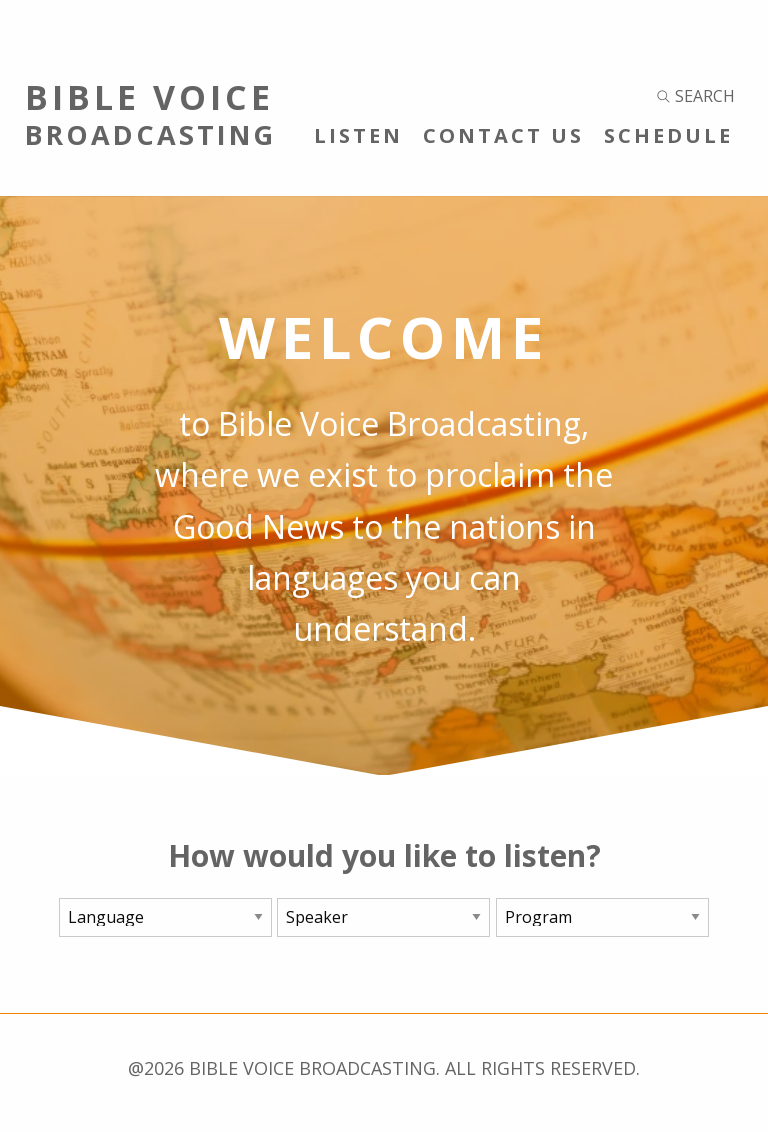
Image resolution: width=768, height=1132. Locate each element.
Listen (358, 135)
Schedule (668, 135)
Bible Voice (192, 113)
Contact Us (503, 135)
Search (696, 96)
